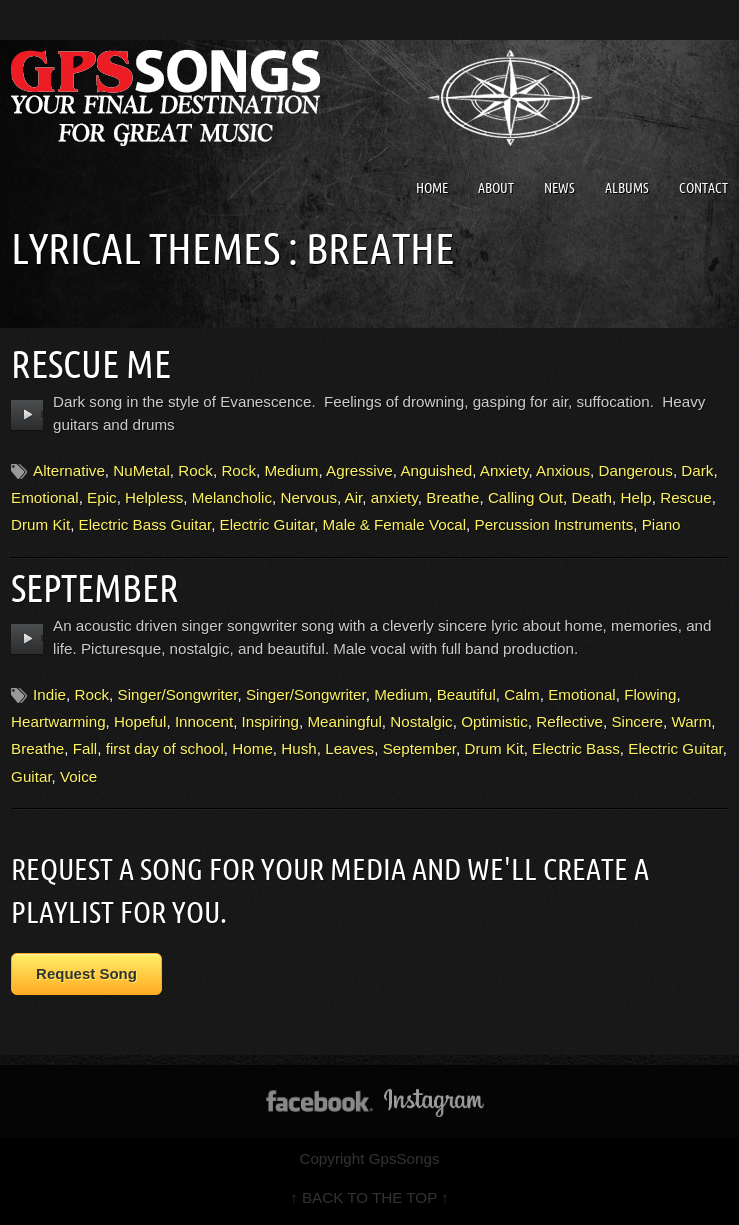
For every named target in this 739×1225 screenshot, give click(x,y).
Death (592, 497)
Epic (102, 497)
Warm (691, 721)
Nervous (308, 497)
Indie (49, 694)
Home (432, 188)
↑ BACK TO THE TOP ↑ (369, 1197)
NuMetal (141, 470)
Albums (627, 188)
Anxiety (504, 470)
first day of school (165, 748)
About (496, 188)
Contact (703, 188)
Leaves (349, 748)
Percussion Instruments (554, 524)
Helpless (154, 497)
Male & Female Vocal (395, 524)
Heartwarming (58, 721)
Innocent (204, 721)
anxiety (394, 497)
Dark (697, 470)
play (27, 415)
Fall (85, 748)
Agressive (359, 470)
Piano (661, 524)
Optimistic (494, 721)
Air (354, 497)
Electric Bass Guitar (145, 524)
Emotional (45, 497)
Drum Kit (40, 524)
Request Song (86, 973)
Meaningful (344, 721)
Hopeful (140, 721)
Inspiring (270, 721)
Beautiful (466, 694)
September (95, 588)
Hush (298, 748)
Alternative (69, 470)
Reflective (569, 721)
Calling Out (525, 497)
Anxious (563, 470)
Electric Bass (576, 748)
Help (635, 497)
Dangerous (636, 470)
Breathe (452, 497)
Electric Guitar (267, 524)
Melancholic (232, 497)
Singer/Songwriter (178, 694)
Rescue (686, 497)
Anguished (436, 470)
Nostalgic (421, 721)
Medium (291, 470)
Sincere (637, 721)
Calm (521, 694)
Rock (195, 470)
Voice (78, 776)
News (559, 188)
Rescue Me (91, 364)
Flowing (650, 694)
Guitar (31, 776)
